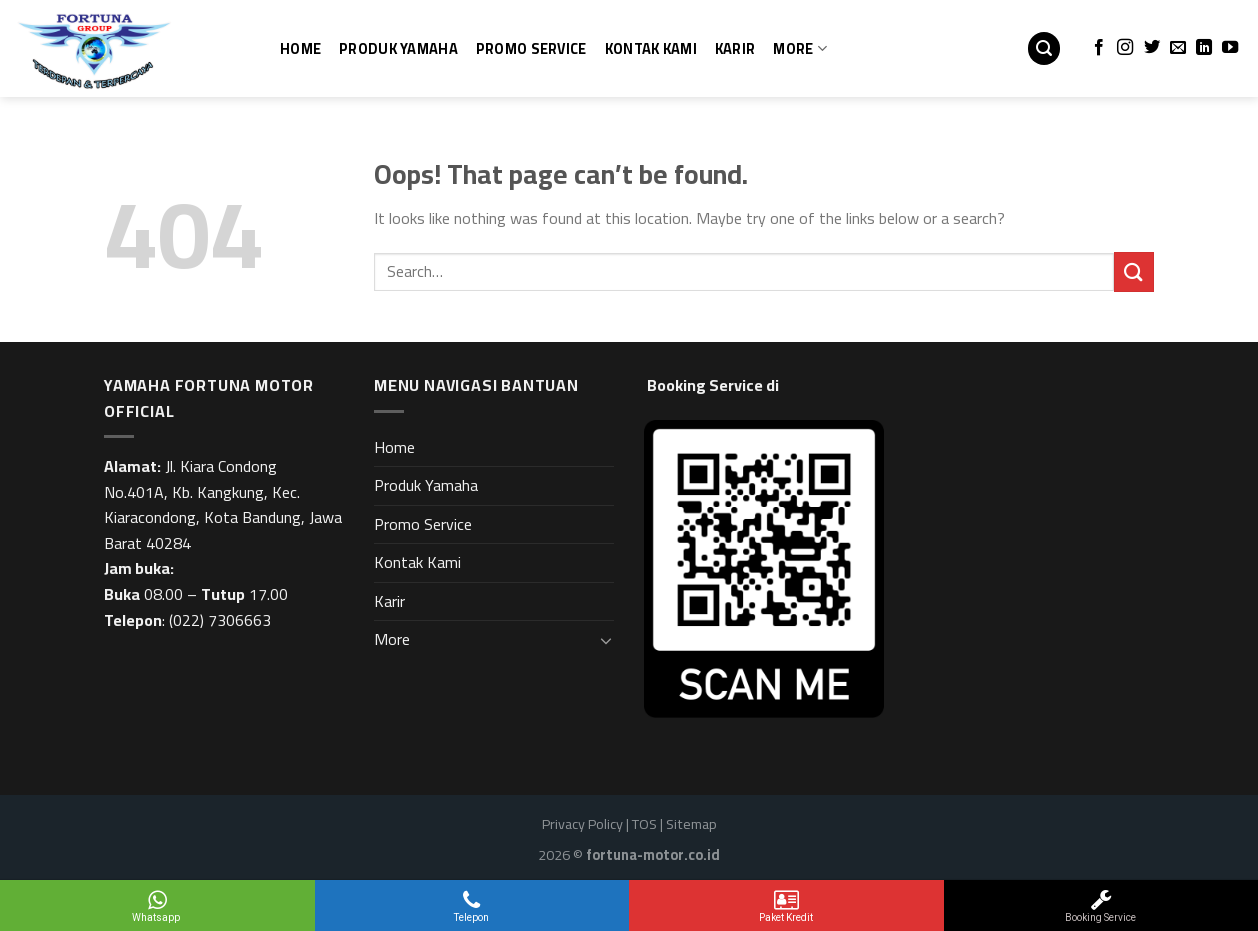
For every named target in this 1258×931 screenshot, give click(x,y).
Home (300, 48)
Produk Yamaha (398, 48)
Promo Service (531, 48)
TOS (644, 823)
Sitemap (691, 823)
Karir (735, 48)
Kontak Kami (651, 48)
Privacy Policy (582, 823)
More (800, 48)
